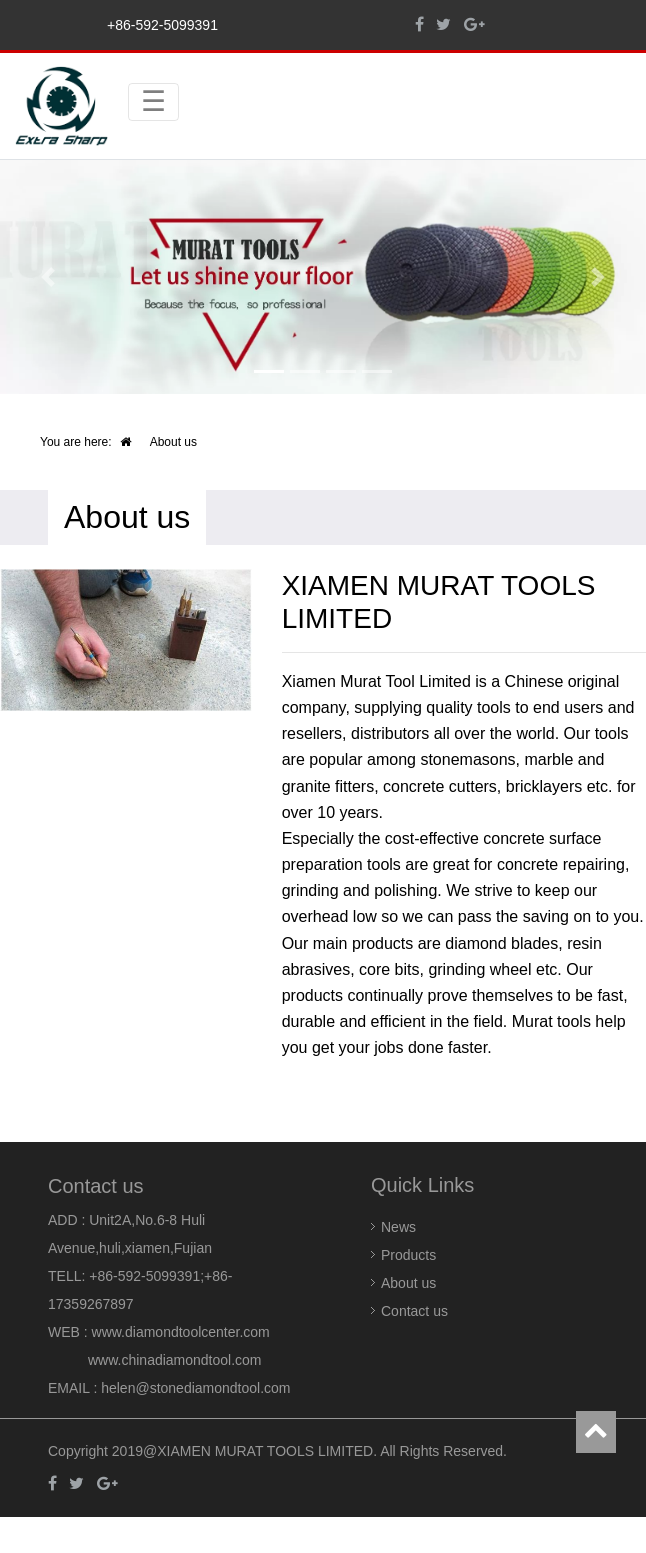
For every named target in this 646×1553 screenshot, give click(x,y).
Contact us (414, 1311)
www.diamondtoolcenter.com (181, 1332)
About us (408, 1283)
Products (408, 1255)
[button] (48, 277)
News (398, 1227)
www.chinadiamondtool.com (175, 1360)
